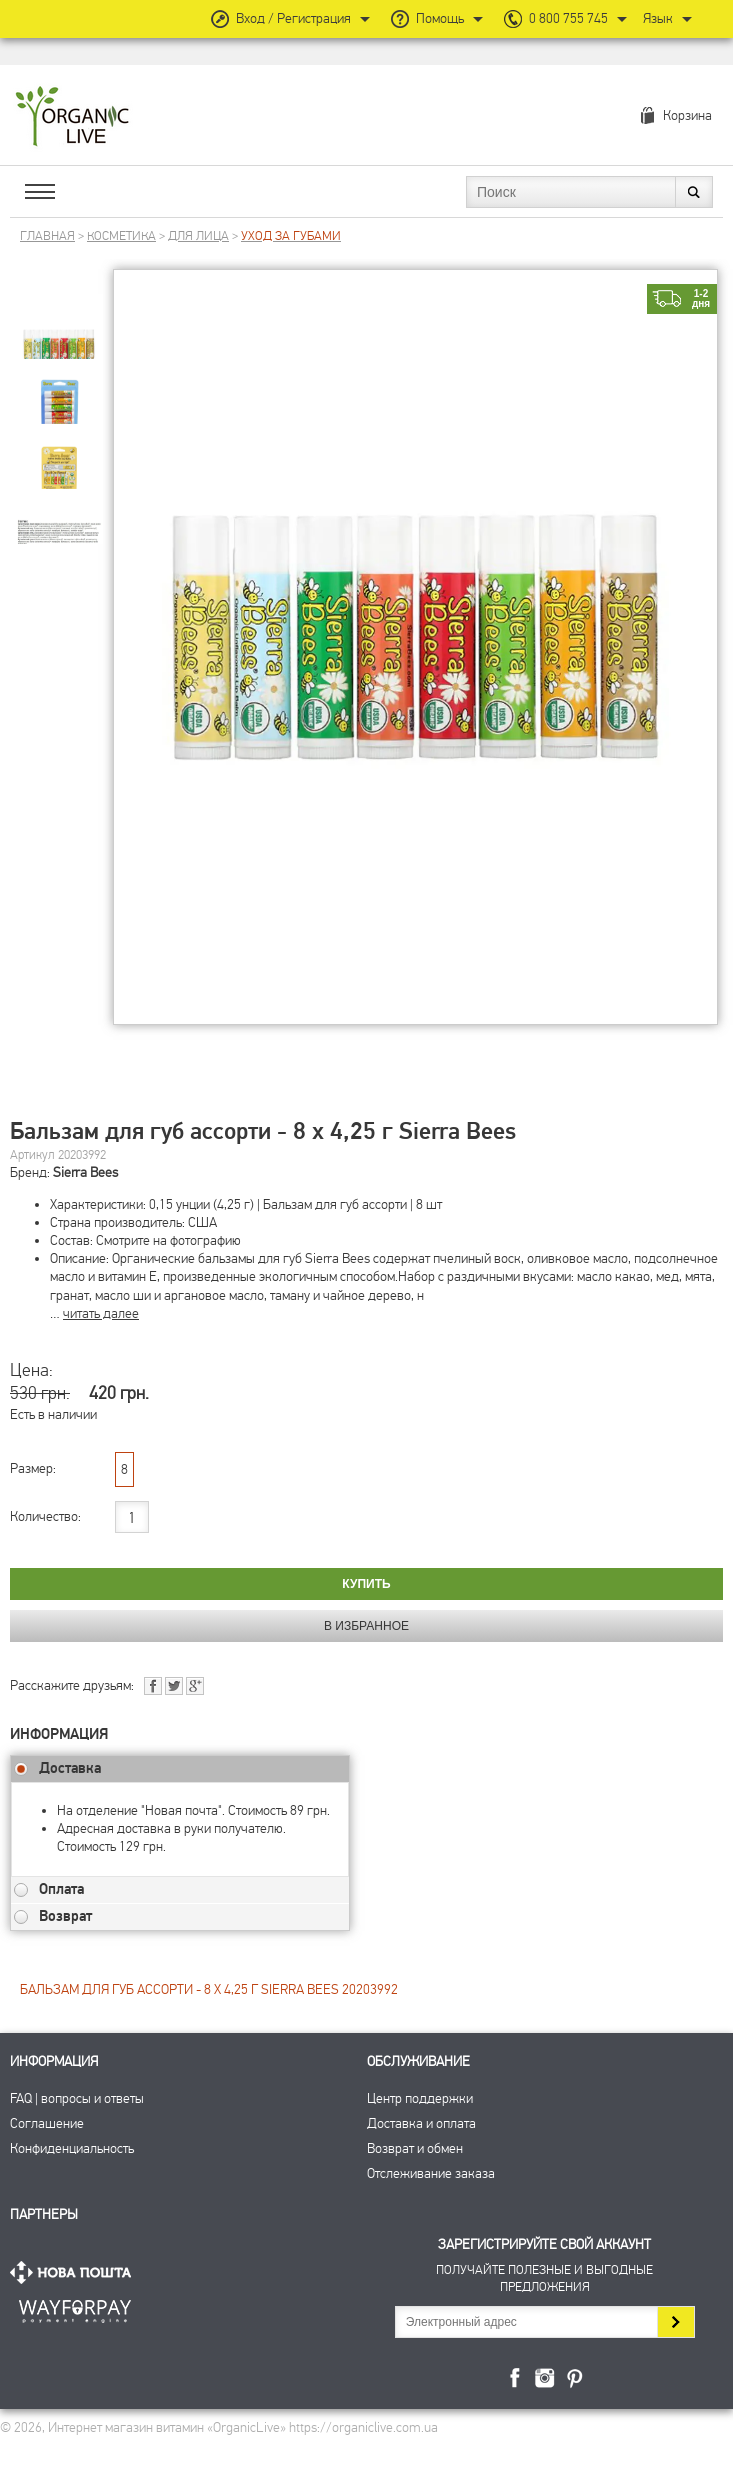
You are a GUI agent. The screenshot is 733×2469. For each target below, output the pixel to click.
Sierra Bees (85, 1172)
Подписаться (675, 2322)
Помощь (440, 18)
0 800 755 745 (568, 18)
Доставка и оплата (421, 2123)
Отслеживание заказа (431, 2173)
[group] (59, 321)
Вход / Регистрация (293, 18)
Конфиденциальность (72, 2148)
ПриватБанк (75, 2307)
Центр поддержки (420, 2098)
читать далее (101, 1313)
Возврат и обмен (415, 2148)
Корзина (687, 115)
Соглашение (47, 2123)
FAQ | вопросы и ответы (77, 2098)
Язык (658, 18)
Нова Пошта (75, 2272)
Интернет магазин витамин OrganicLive (72, 117)
